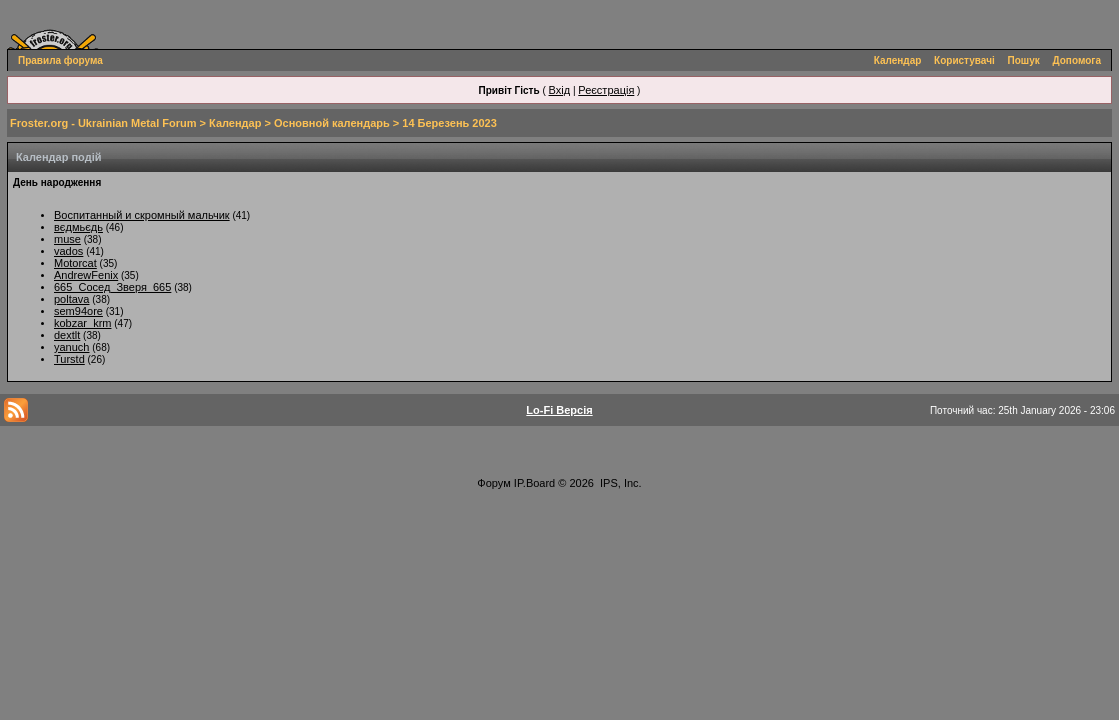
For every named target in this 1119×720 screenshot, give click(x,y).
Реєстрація (606, 90)
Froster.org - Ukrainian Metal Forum (103, 123)
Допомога (1077, 60)
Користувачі (964, 60)
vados (68, 251)
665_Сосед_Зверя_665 (112, 287)
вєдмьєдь (78, 227)
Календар (898, 60)
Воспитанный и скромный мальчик (142, 215)
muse (67, 239)
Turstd (69, 359)
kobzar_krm (82, 323)
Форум (493, 483)
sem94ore (78, 311)
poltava (71, 299)
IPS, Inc (619, 483)
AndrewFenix (86, 275)
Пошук (1024, 60)
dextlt (67, 335)
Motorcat (75, 263)
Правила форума (60, 60)
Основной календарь (332, 123)
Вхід (560, 90)
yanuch (71, 347)
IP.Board (534, 483)
